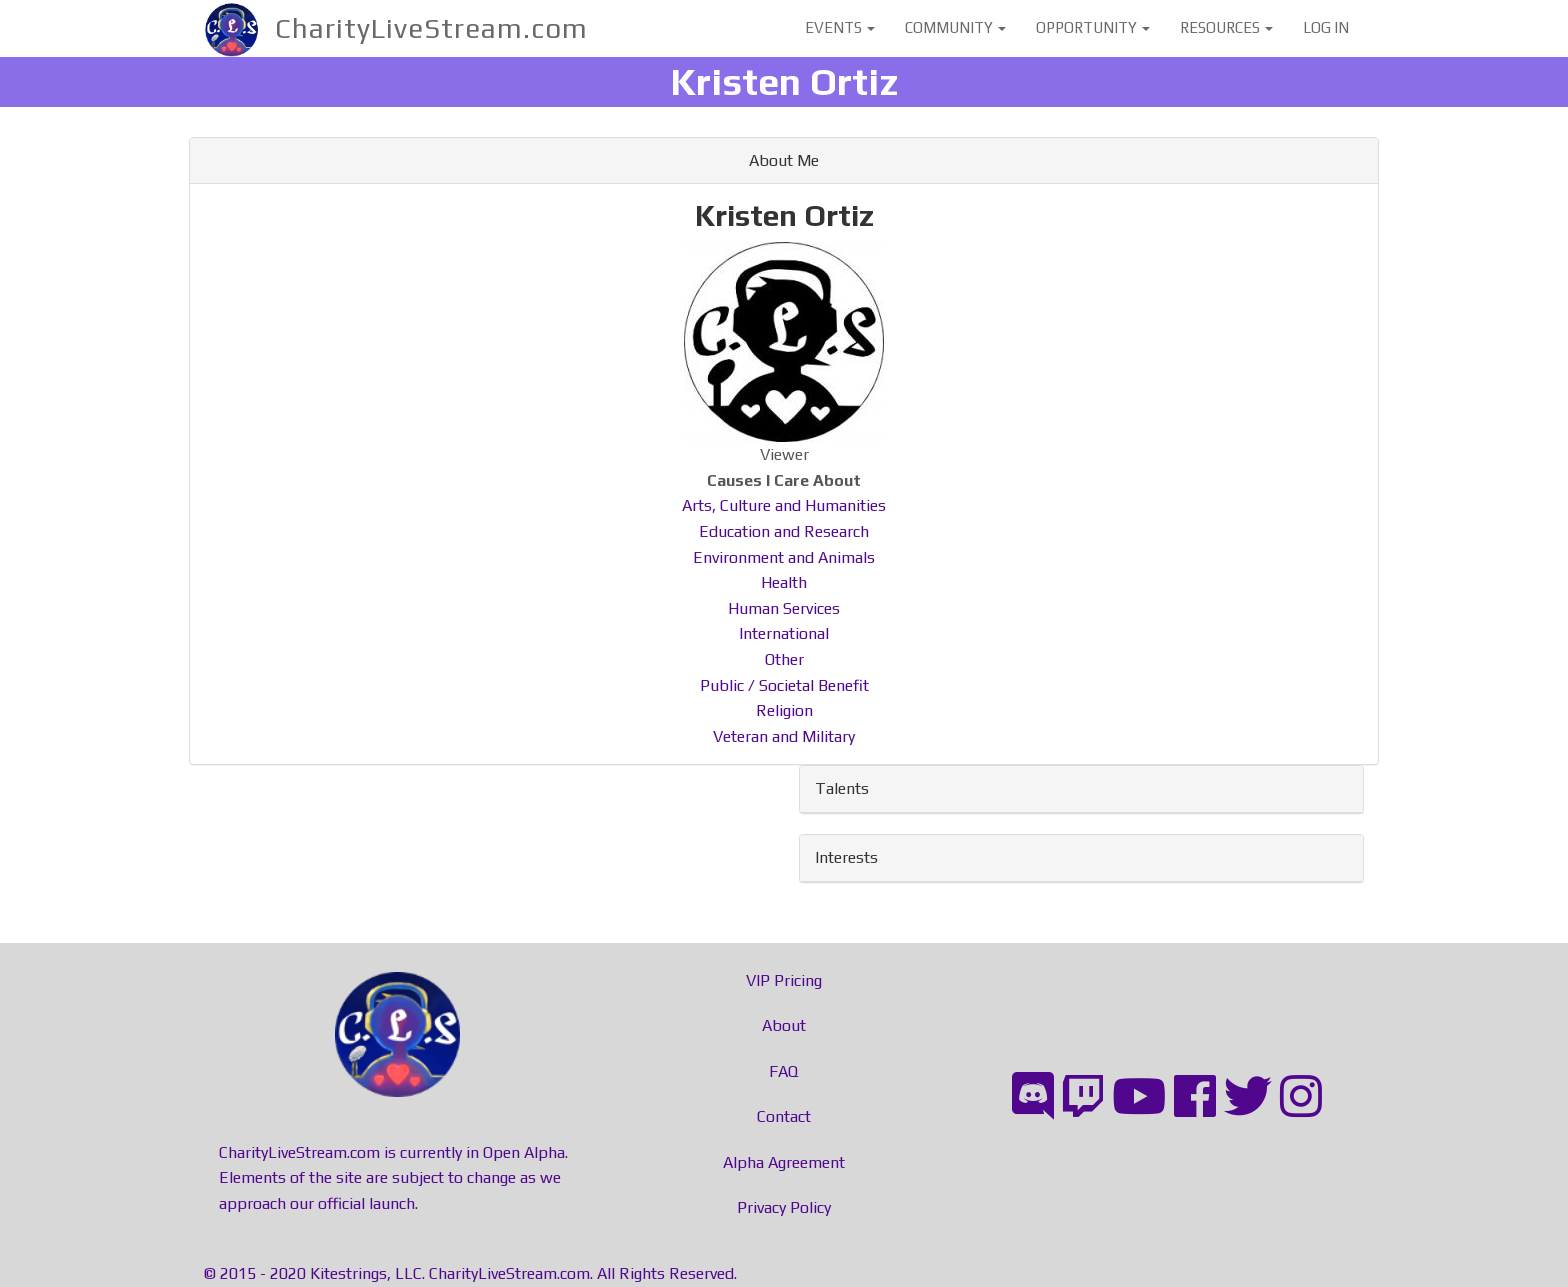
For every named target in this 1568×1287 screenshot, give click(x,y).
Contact (784, 1116)
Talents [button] (842, 788)
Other (784, 659)
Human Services (784, 608)
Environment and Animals (784, 557)
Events (840, 27)
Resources (1226, 27)
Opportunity (1093, 27)
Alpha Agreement (784, 1162)
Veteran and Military (784, 736)
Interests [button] (846, 857)
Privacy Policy (784, 1207)
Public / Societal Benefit (784, 685)
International (784, 633)
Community (955, 27)
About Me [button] (784, 160)
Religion (784, 710)
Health (784, 582)
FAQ (783, 1071)
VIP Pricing (784, 980)
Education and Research (784, 531)
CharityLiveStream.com (431, 28)
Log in (1326, 27)
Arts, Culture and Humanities (784, 505)
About (784, 1025)
